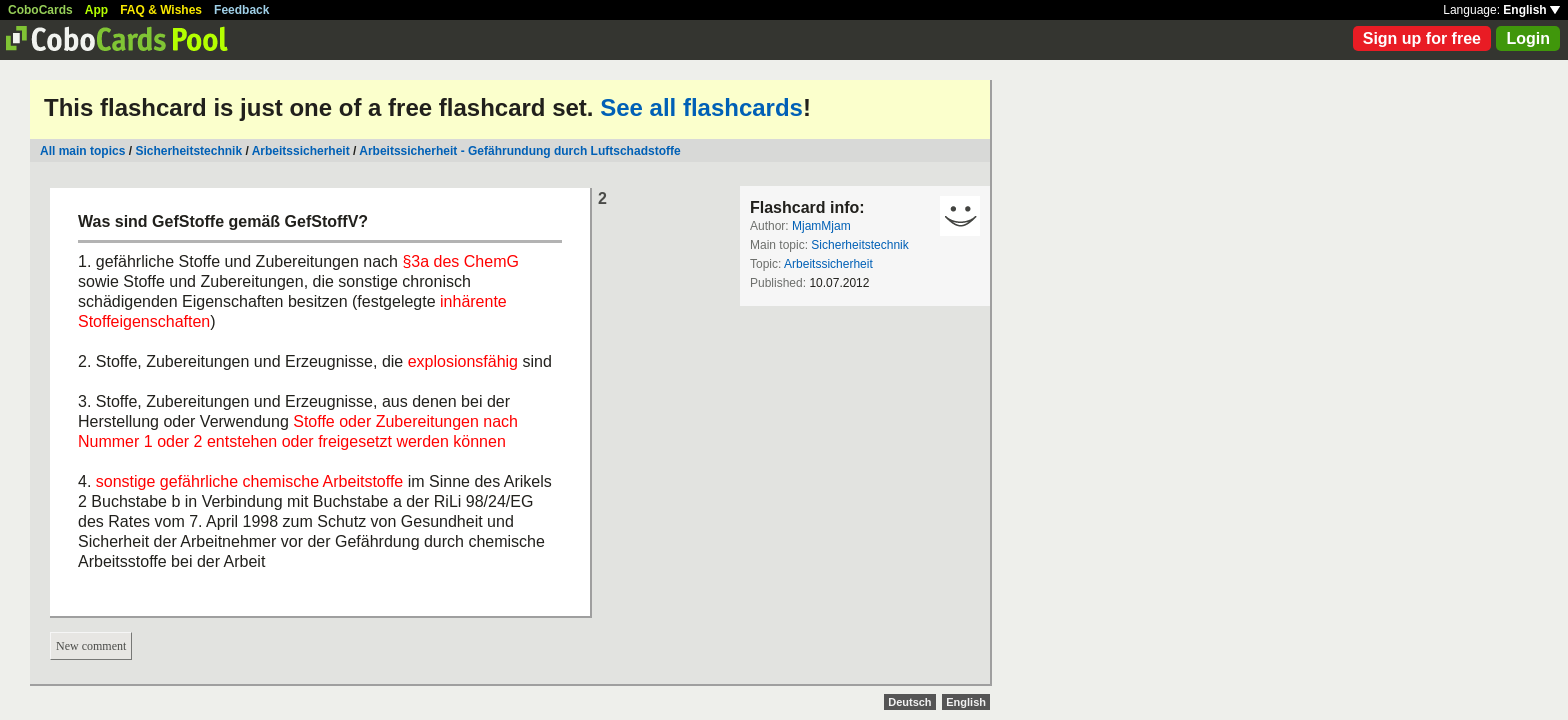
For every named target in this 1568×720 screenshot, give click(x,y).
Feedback (241, 10)
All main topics (82, 151)
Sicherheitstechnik (188, 151)
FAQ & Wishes (161, 10)
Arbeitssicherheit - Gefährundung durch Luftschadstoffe (519, 151)
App (96, 10)
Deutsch (909, 702)
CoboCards (40, 10)
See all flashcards (701, 107)
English (1531, 10)
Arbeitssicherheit (301, 151)
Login (1528, 38)
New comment (91, 646)
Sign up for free (1422, 38)
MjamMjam (821, 226)
